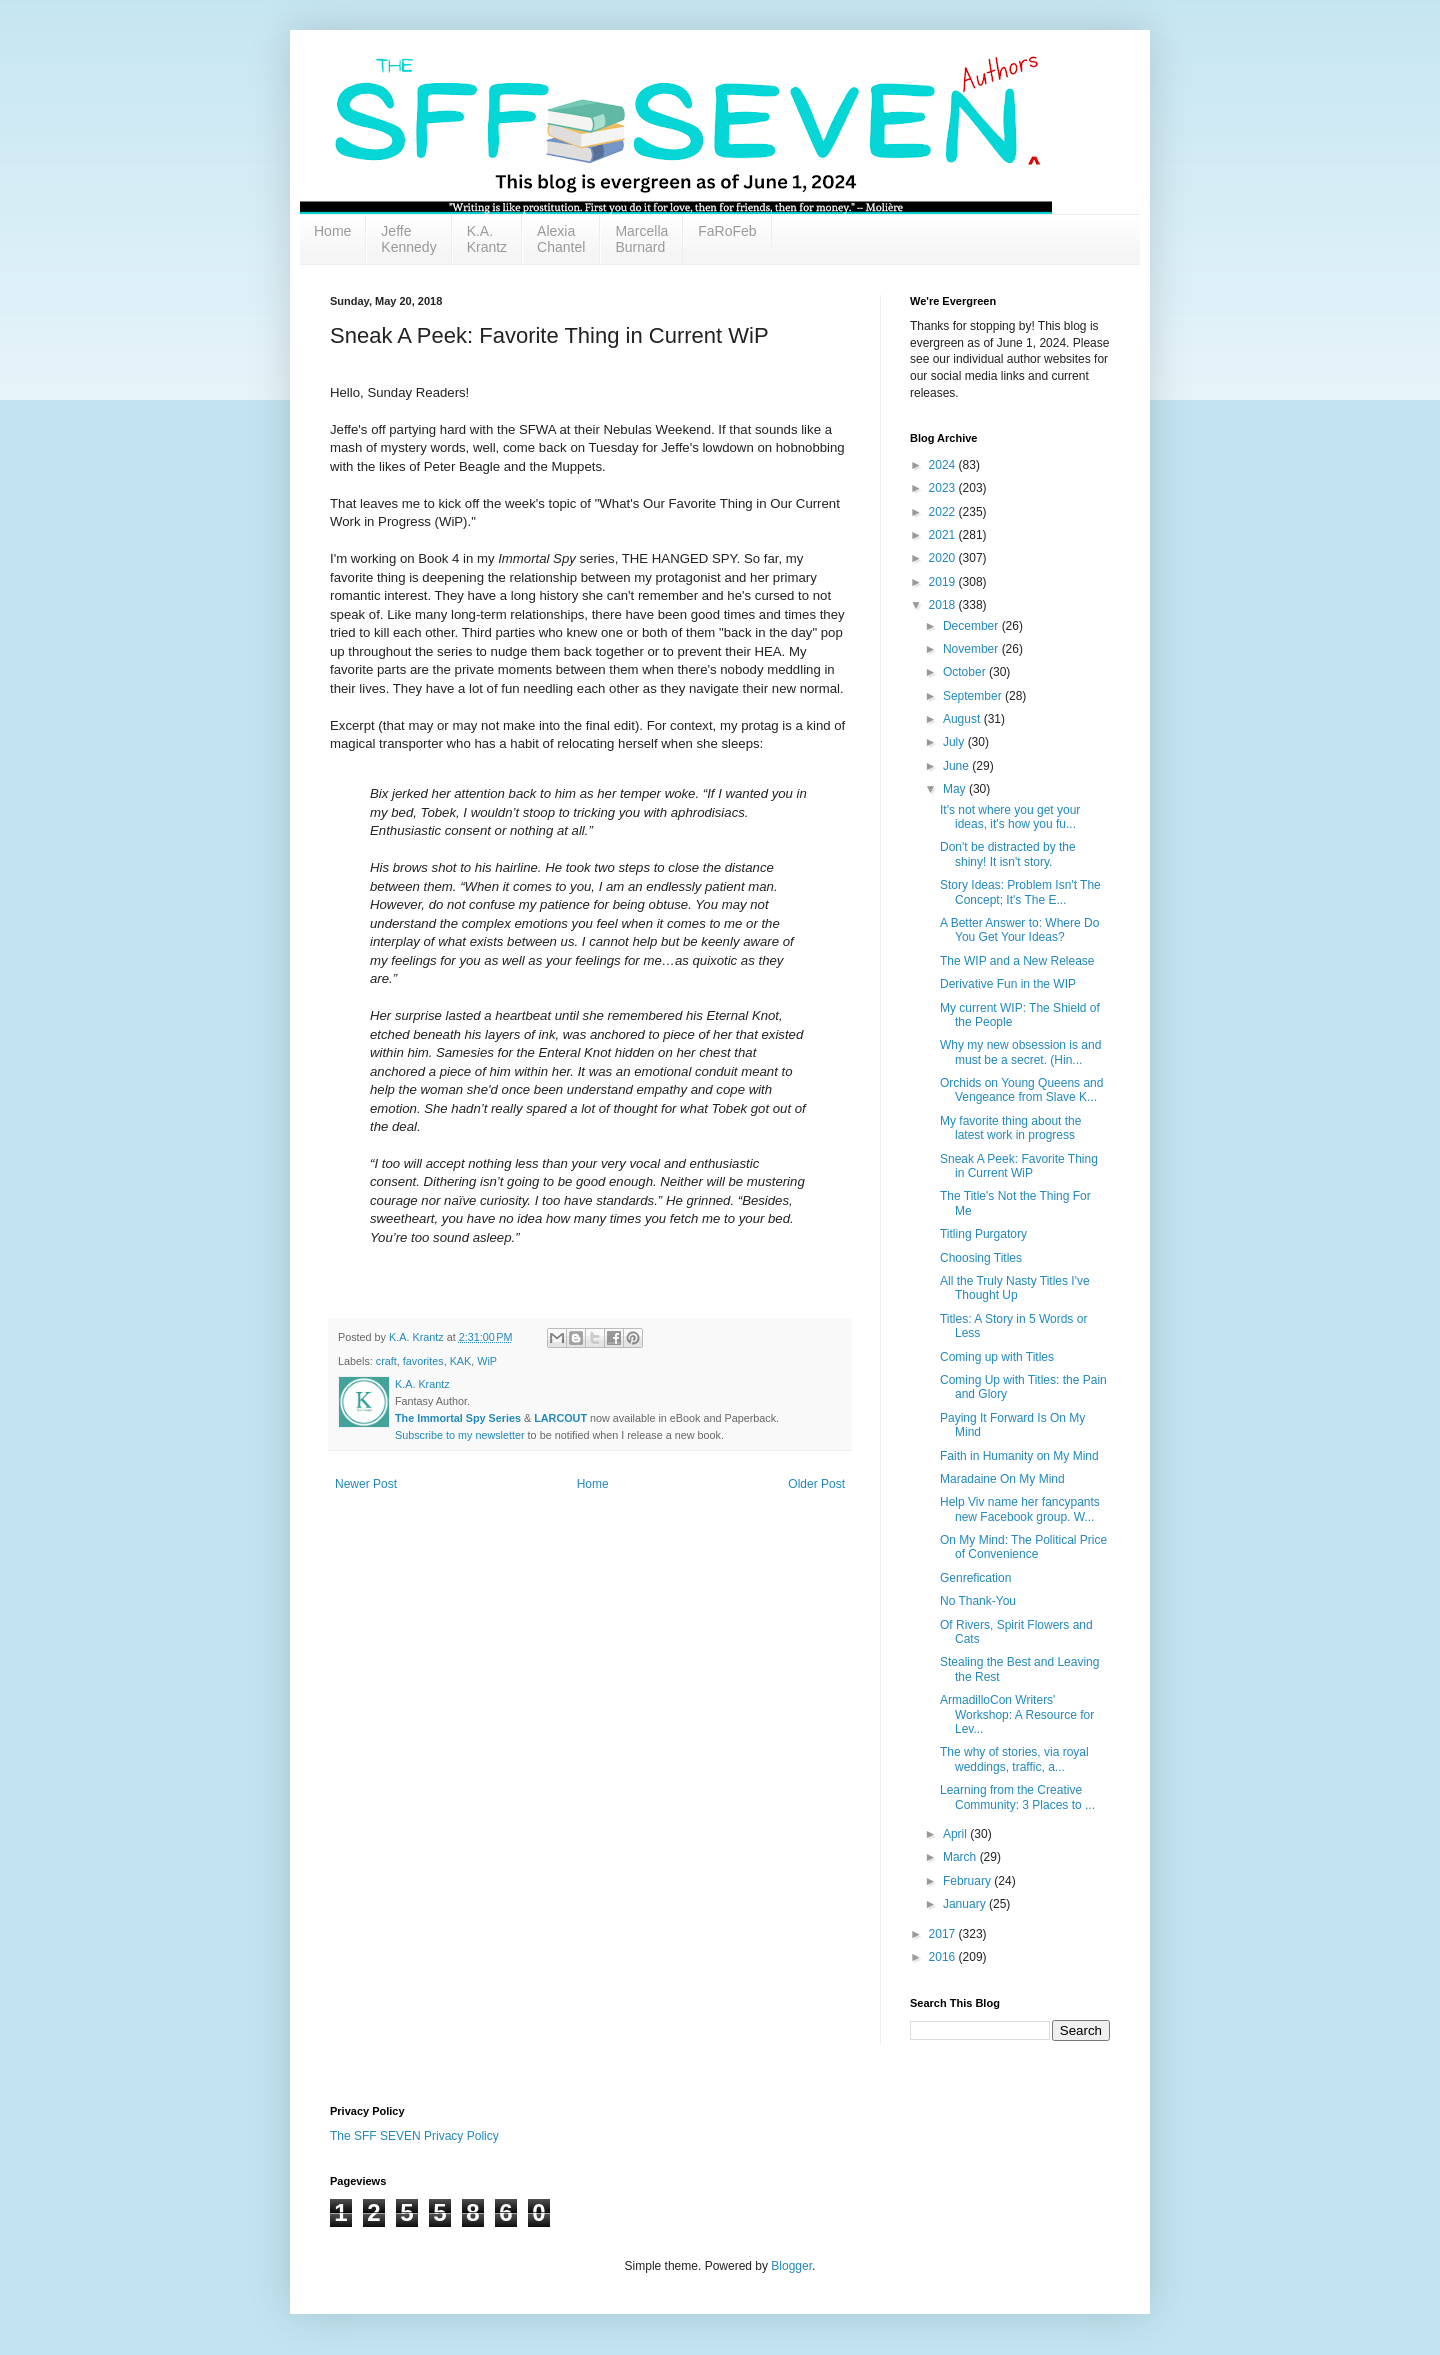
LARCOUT (560, 1418)
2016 (944, 1957)
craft (386, 1361)
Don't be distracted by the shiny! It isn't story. (1008, 854)
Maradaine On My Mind (1002, 1479)
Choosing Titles (981, 1258)
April (956, 1834)
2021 (944, 535)
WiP (487, 1361)
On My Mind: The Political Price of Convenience (1023, 1547)
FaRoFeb (727, 231)
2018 (944, 605)
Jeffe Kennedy (408, 239)
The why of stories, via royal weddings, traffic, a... (1014, 1759)
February (968, 1881)
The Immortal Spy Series (458, 1418)
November (972, 649)
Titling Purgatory (983, 1234)
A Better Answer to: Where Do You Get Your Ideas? (1019, 930)
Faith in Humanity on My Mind (1019, 1456)
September (974, 696)
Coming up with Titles (997, 1357)
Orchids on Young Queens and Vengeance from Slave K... (1021, 1090)
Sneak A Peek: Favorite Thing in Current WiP (1019, 1166)
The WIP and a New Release (1017, 961)
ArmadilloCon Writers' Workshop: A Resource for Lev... (1017, 1714)
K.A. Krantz (487, 239)
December (972, 626)
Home (332, 231)
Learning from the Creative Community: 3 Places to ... (1017, 1797)
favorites (423, 1361)
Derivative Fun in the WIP (1008, 984)
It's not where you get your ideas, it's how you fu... (1010, 817)
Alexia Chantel (561, 239)
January (966, 1904)
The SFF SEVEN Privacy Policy (414, 2136)
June (957, 766)
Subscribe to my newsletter (460, 1435)
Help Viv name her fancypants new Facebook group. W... (1020, 1509)
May (956, 789)
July (955, 742)
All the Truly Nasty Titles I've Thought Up (1015, 1288)
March (961, 1857)
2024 (944, 465)
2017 (944, 1934)
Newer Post (366, 1484)
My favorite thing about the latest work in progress (1010, 1128)
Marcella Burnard (641, 239)
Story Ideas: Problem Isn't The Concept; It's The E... (1020, 892)
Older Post (816, 1484)
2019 (944, 582)
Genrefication (975, 1578)
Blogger (791, 2266)
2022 (944, 512)
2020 (944, 558)
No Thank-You (978, 1601)
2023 (944, 488)
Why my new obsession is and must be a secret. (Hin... (1020, 1052)
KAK (461, 1361)
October (966, 672)
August (963, 719)
